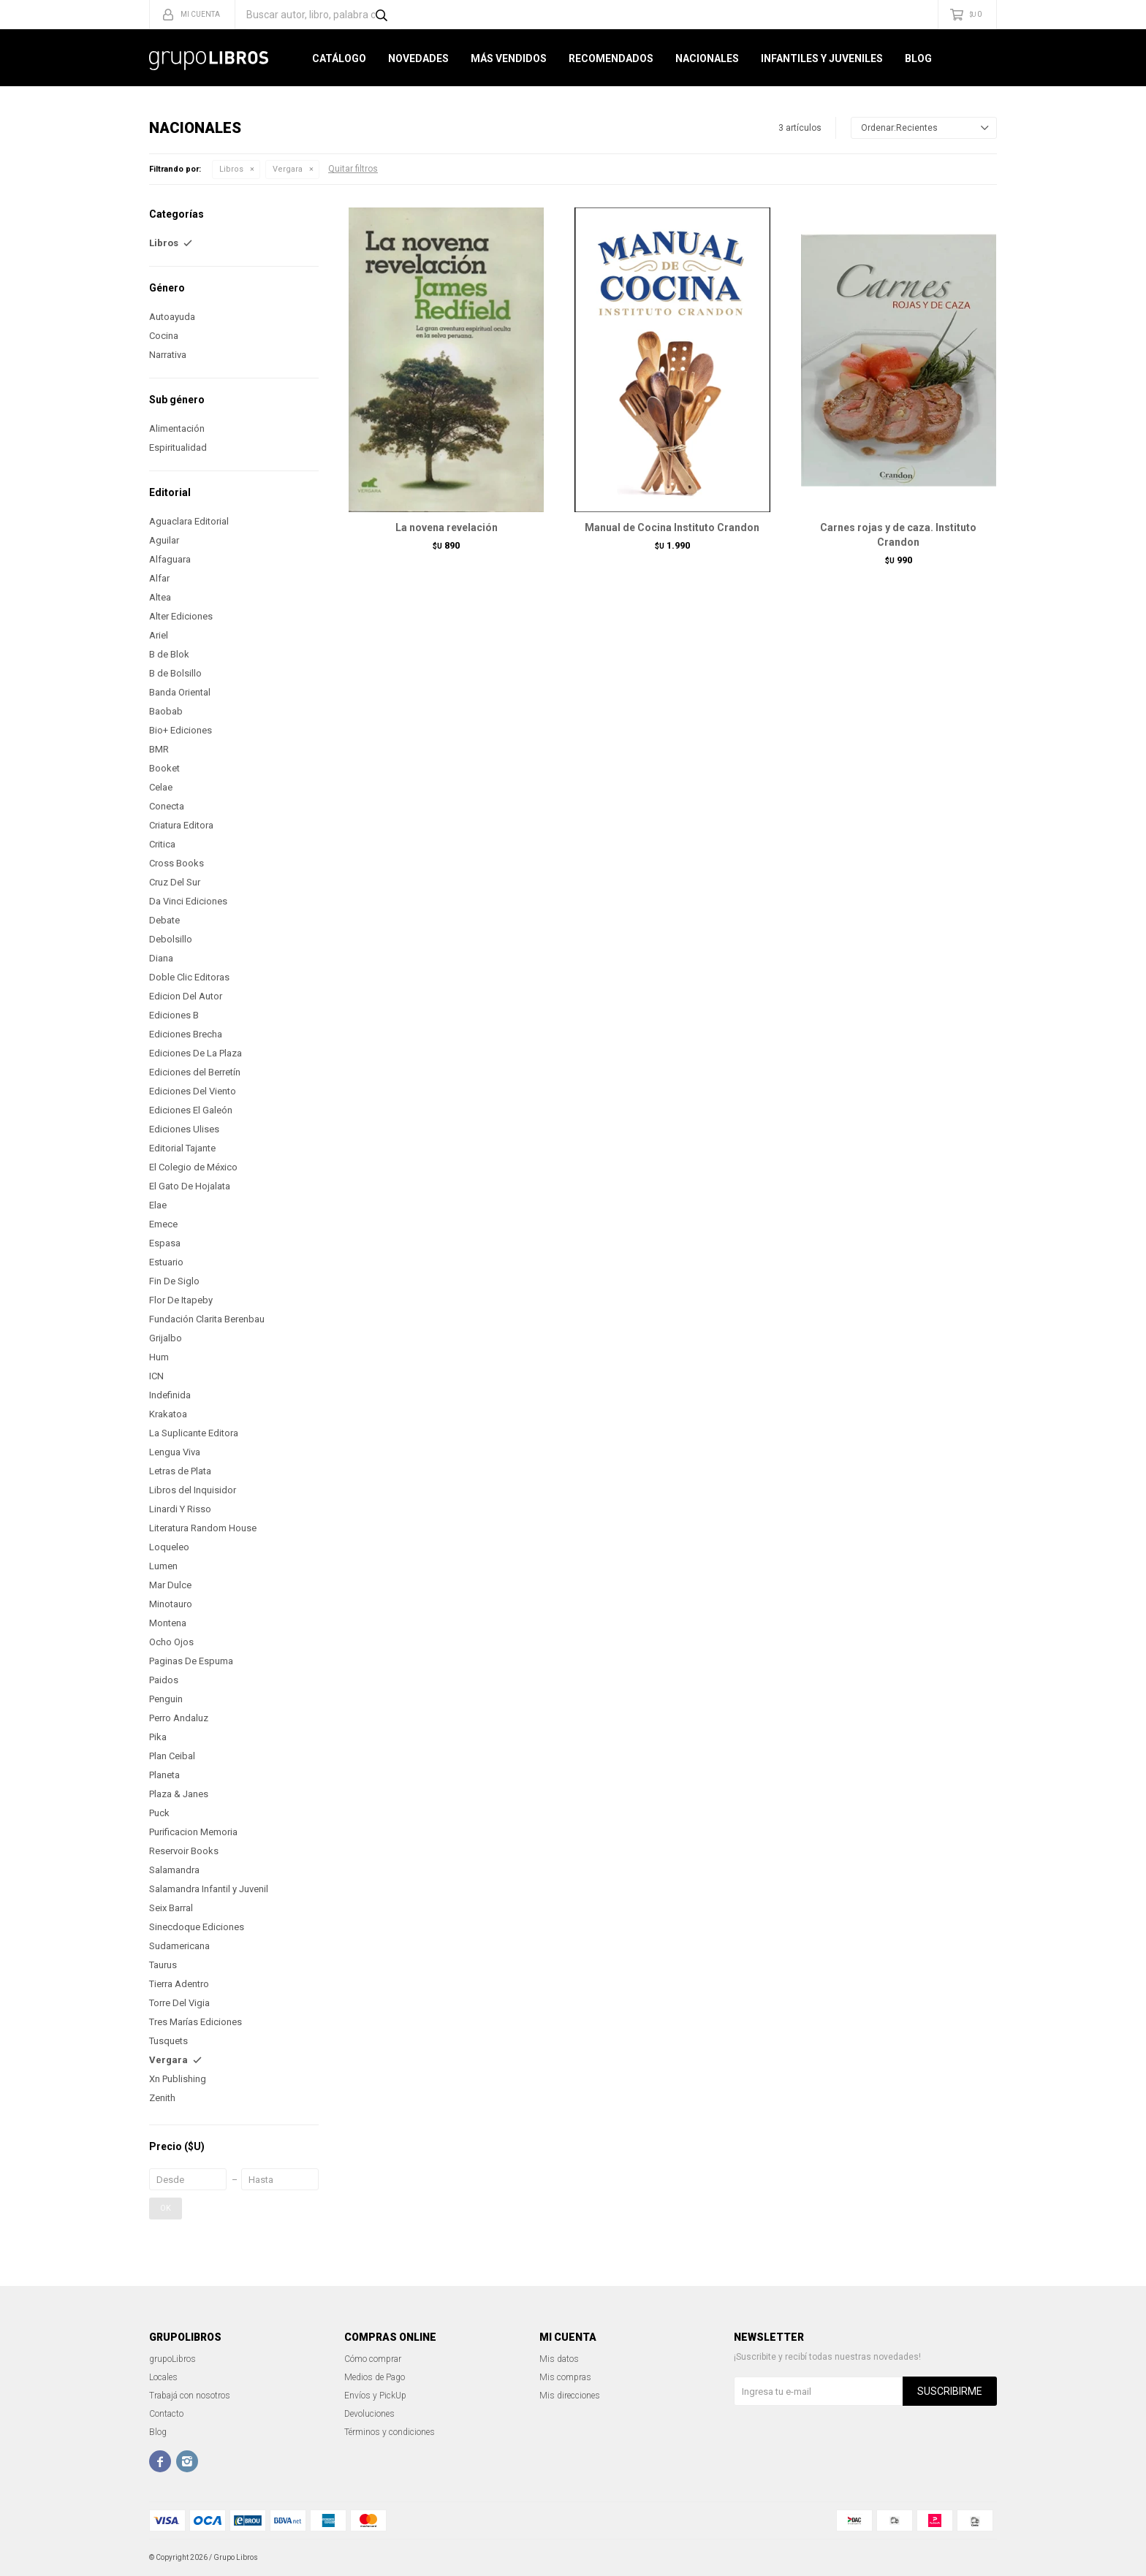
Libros (231, 169)
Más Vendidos (509, 58)
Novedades (418, 58)
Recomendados (611, 58)
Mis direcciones (569, 2395)
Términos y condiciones (389, 2432)
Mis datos (559, 2359)
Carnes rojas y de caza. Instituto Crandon (898, 535)
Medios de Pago (374, 2377)
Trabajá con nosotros (189, 2395)
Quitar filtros (353, 169)
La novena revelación (446, 527)
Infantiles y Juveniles (822, 58)
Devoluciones (369, 2414)
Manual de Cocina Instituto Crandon (672, 527)
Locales (163, 2377)
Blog (918, 58)
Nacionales (707, 58)
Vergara (288, 169)
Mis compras (565, 2377)
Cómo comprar (372, 2359)
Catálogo (339, 58)
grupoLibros (172, 2359)
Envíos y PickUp (375, 2395)
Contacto (166, 2414)
